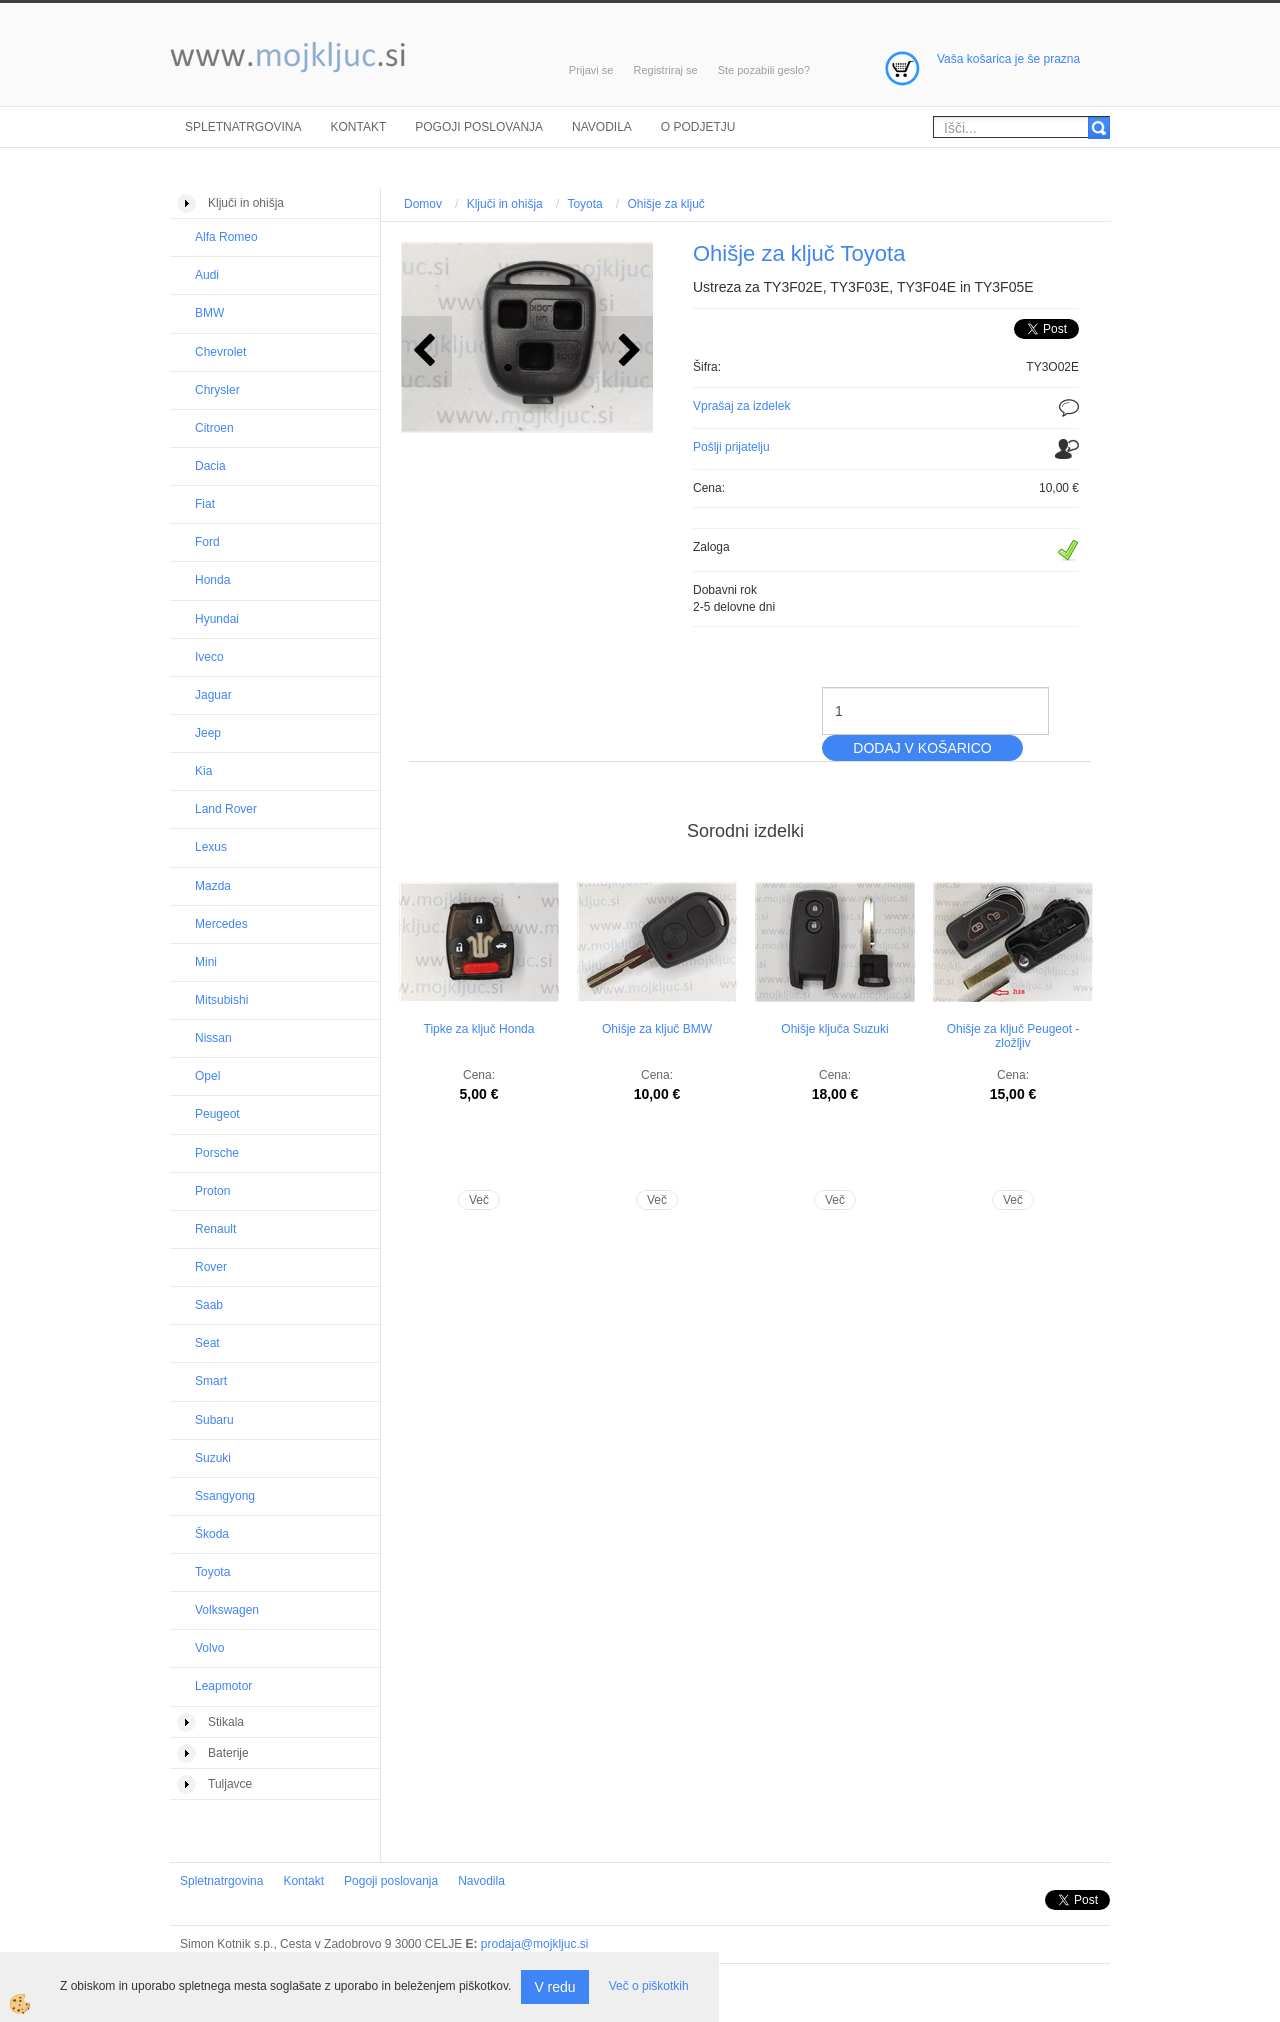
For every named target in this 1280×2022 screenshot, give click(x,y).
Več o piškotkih (649, 1986)
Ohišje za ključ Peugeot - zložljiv (1013, 1036)
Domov (423, 204)
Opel (207, 1076)
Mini (206, 962)
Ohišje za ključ (665, 204)
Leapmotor (223, 1686)
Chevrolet (220, 352)
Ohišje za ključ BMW (657, 1029)
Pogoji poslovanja (479, 127)
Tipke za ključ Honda (479, 1029)
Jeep (208, 733)
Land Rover (226, 809)
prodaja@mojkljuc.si (535, 1944)
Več (479, 1200)
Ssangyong (225, 1496)
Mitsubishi (221, 1000)
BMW (209, 313)
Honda (212, 580)
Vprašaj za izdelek (741, 406)
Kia (203, 771)
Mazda (213, 886)
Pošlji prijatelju (731, 447)
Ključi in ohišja (505, 204)
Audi (207, 275)
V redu (554, 1987)
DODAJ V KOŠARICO (922, 748)
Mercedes (221, 924)
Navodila (602, 127)
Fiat (205, 504)
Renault (215, 1229)
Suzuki (213, 1458)
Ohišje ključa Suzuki (834, 1029)
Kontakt (358, 127)
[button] (627, 351)
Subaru (214, 1420)
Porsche (217, 1153)
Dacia (210, 466)
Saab (209, 1305)
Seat (207, 1343)
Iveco (209, 657)
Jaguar (213, 695)
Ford (207, 542)
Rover (211, 1267)
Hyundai (217, 619)
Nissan (213, 1038)
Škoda (212, 1534)
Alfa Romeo (226, 237)
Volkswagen (227, 1610)
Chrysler (217, 390)
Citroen (214, 428)
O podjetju (698, 127)
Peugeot (217, 1114)
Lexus (211, 847)
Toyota (212, 1572)
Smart (211, 1381)
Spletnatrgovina (243, 127)
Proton (212, 1191)
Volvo (209, 1648)
